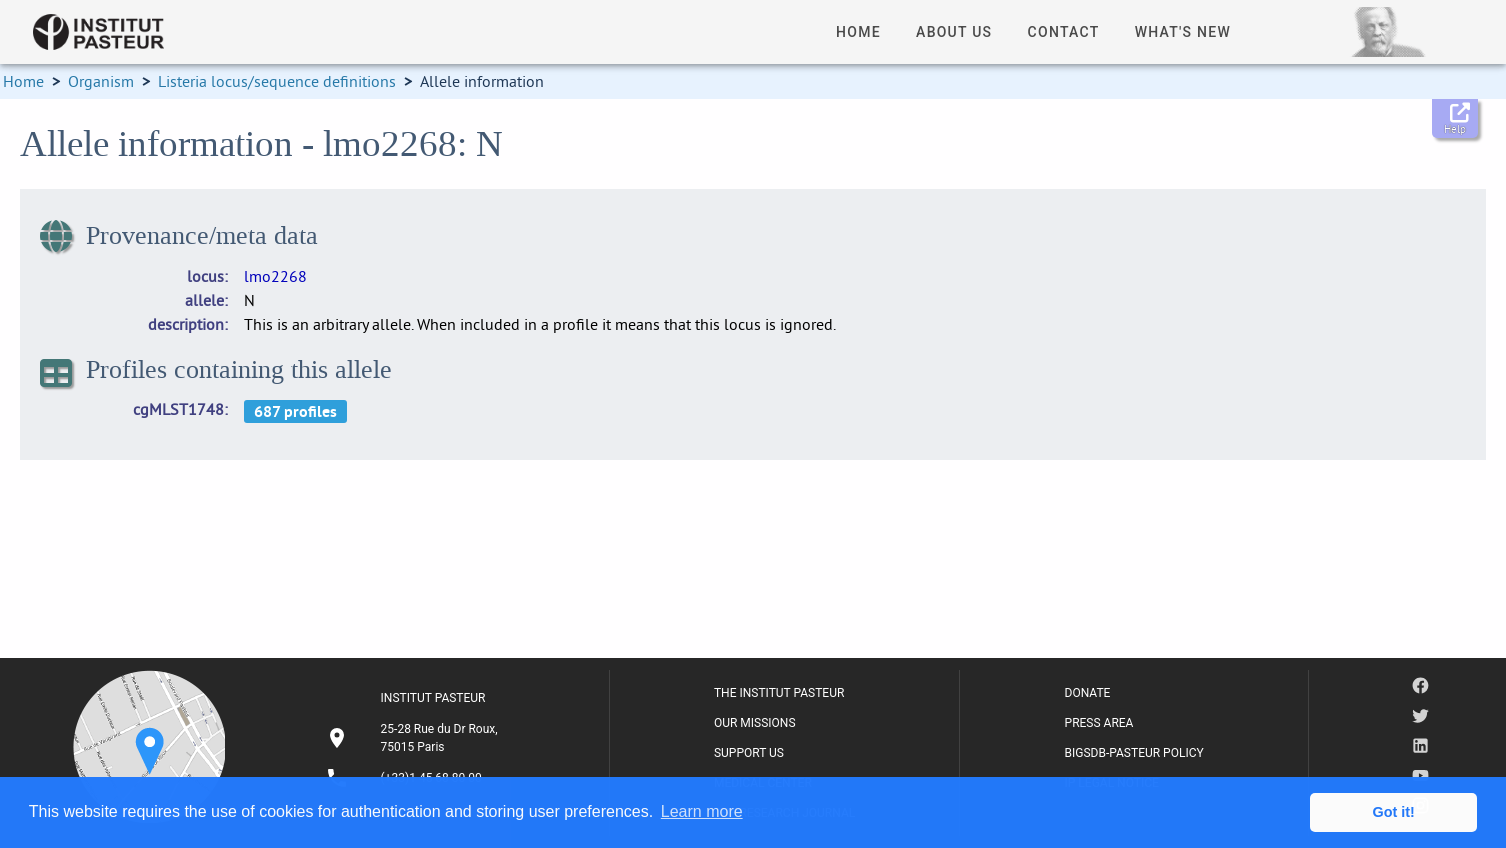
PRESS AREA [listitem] (1099, 723)
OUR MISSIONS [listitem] (755, 723)
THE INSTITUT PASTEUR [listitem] (779, 693)
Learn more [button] (702, 811)
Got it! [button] (1394, 812)
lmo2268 (275, 276)
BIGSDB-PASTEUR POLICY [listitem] (1134, 753)
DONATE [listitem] (1088, 693)
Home (23, 81)
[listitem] (415, 738)
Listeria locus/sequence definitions (277, 81)
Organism (101, 81)
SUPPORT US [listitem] (749, 753)
